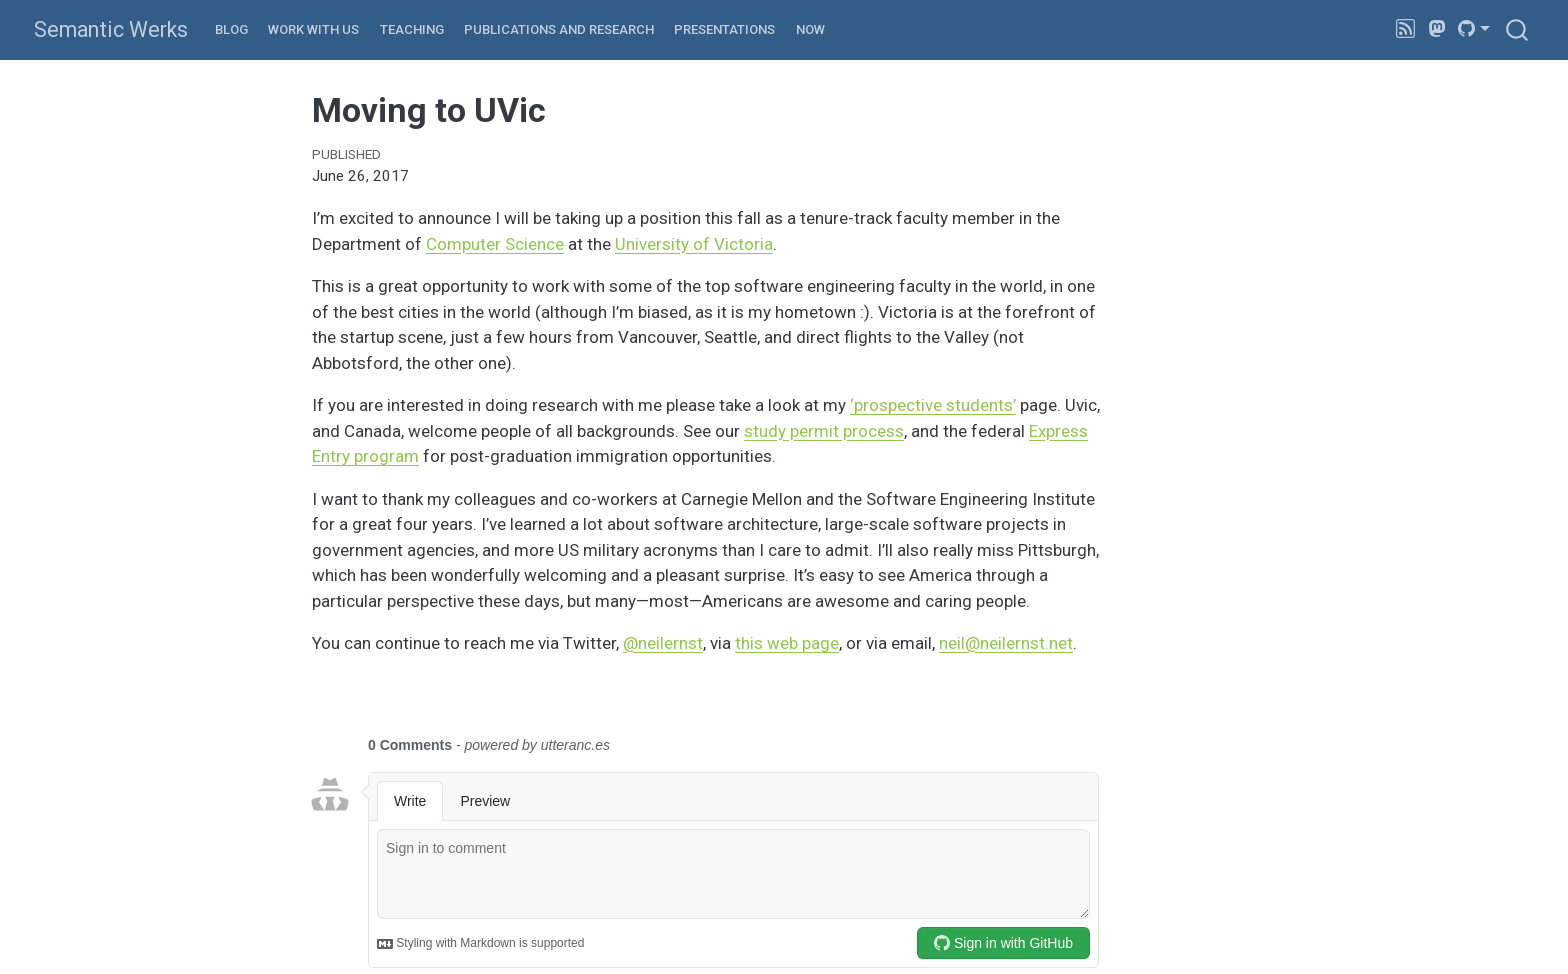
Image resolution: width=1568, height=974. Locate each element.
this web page (787, 643)
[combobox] (1518, 29)
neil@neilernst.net (1006, 643)
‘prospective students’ (933, 405)
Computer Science (495, 244)
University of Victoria (694, 244)
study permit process (824, 431)
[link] (1474, 29)
